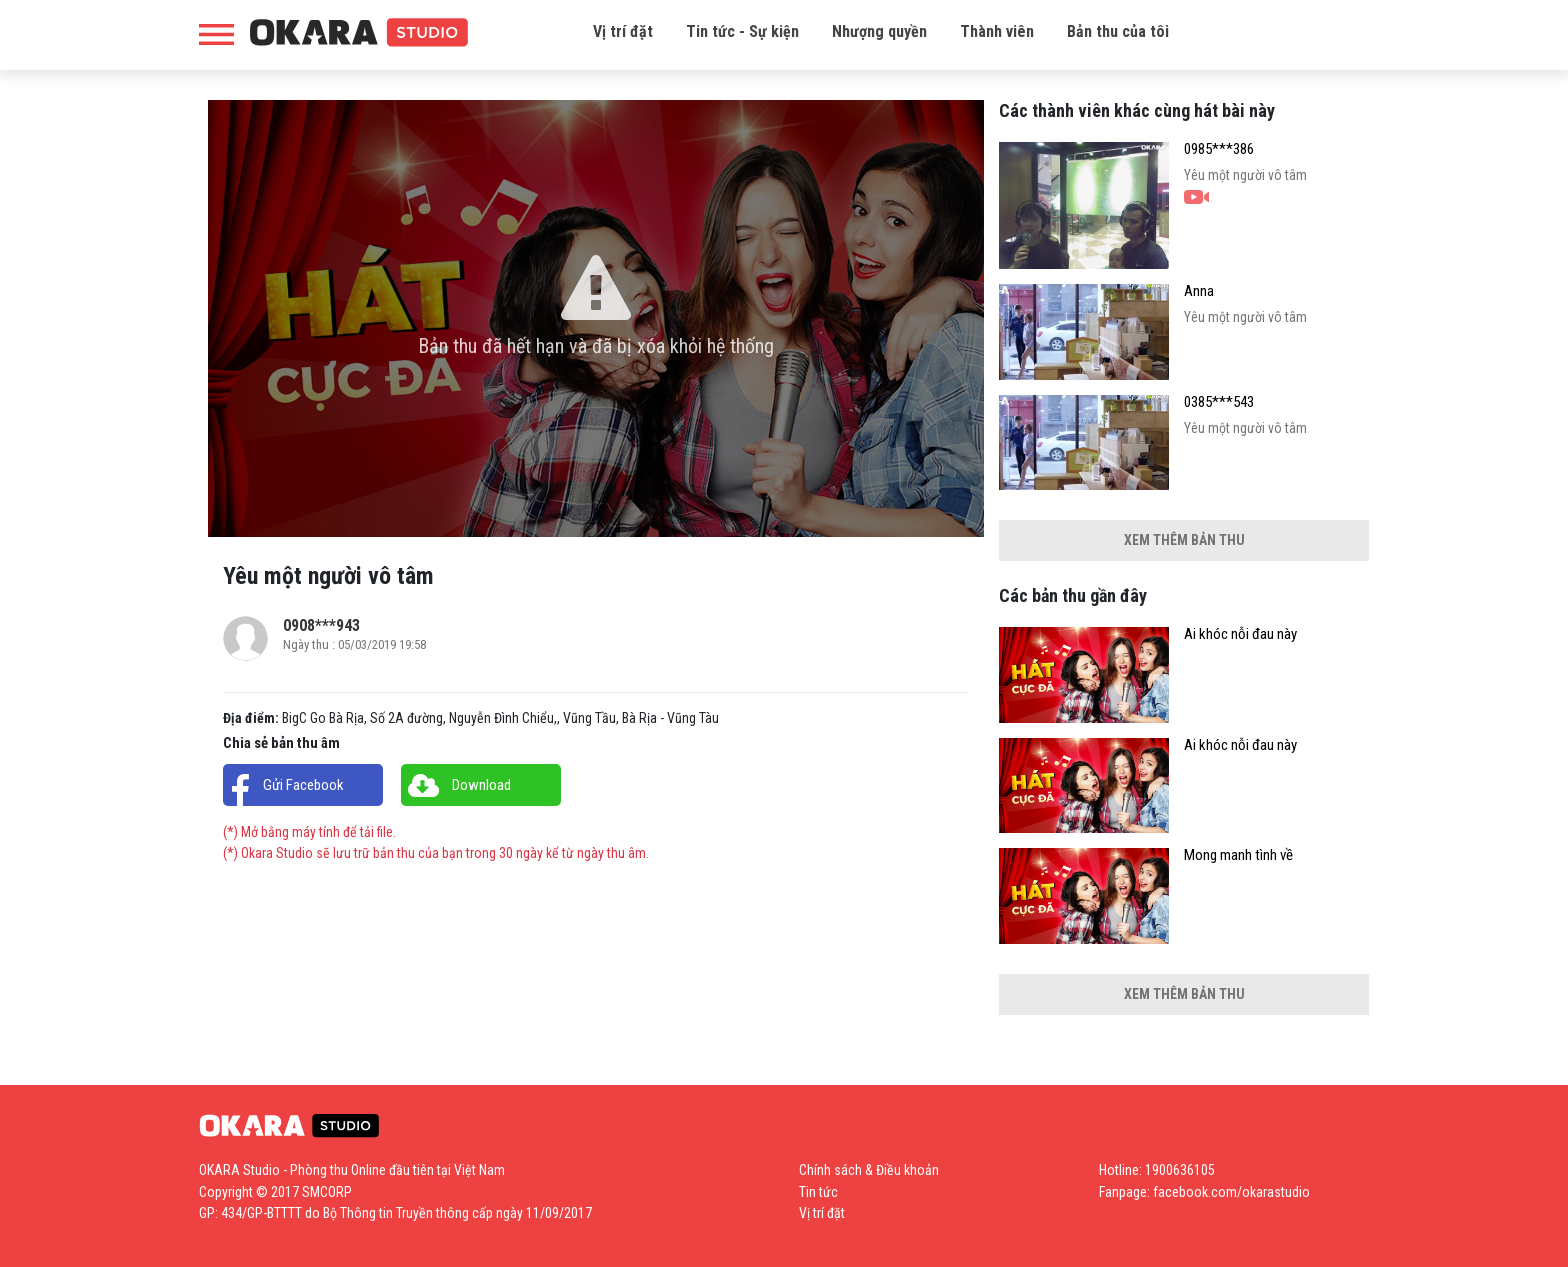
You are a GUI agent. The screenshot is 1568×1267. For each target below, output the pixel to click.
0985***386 (1219, 149)
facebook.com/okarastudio (1231, 1192)
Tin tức (818, 1192)
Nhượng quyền (879, 31)
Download (481, 785)
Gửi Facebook (303, 785)
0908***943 (321, 625)
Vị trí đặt (623, 31)
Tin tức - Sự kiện (742, 31)
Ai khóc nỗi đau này (1240, 634)
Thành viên (997, 31)
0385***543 (1219, 402)
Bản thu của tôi (1118, 31)
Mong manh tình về (1238, 855)
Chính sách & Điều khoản (869, 1170)
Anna (1199, 291)
